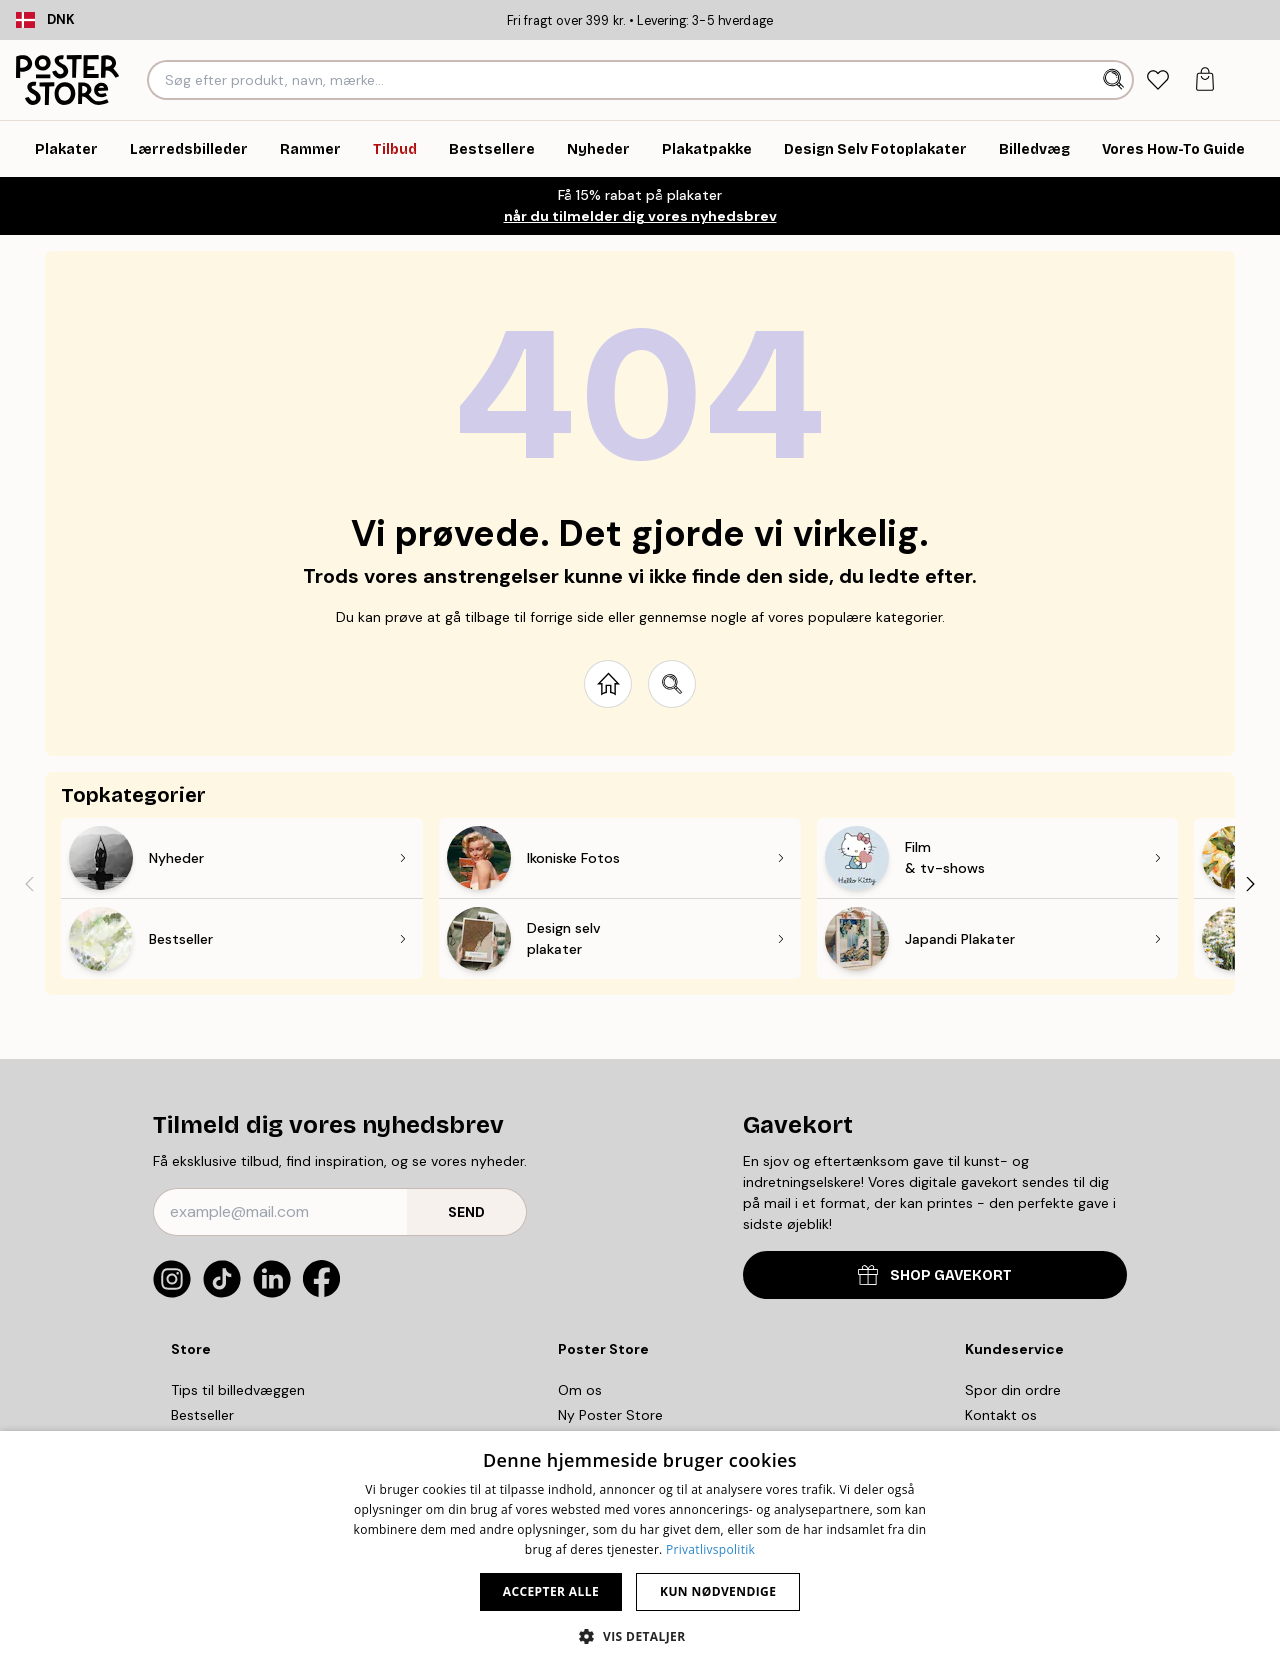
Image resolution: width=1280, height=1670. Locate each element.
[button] (639, 1636)
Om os (580, 1390)
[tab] (1158, 80)
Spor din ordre (1013, 1390)
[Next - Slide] (1251, 883)
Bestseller (202, 1415)
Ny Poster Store (610, 1415)
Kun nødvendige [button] (718, 1591)
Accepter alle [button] (551, 1591)
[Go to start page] (608, 684)
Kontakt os (1001, 1415)
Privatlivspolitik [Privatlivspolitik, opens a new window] (710, 1549)
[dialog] (640, 1550)
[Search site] (672, 684)
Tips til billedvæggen (238, 1390)
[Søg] (1115, 80)
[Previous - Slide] (29, 883)
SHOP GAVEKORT (935, 1274)
